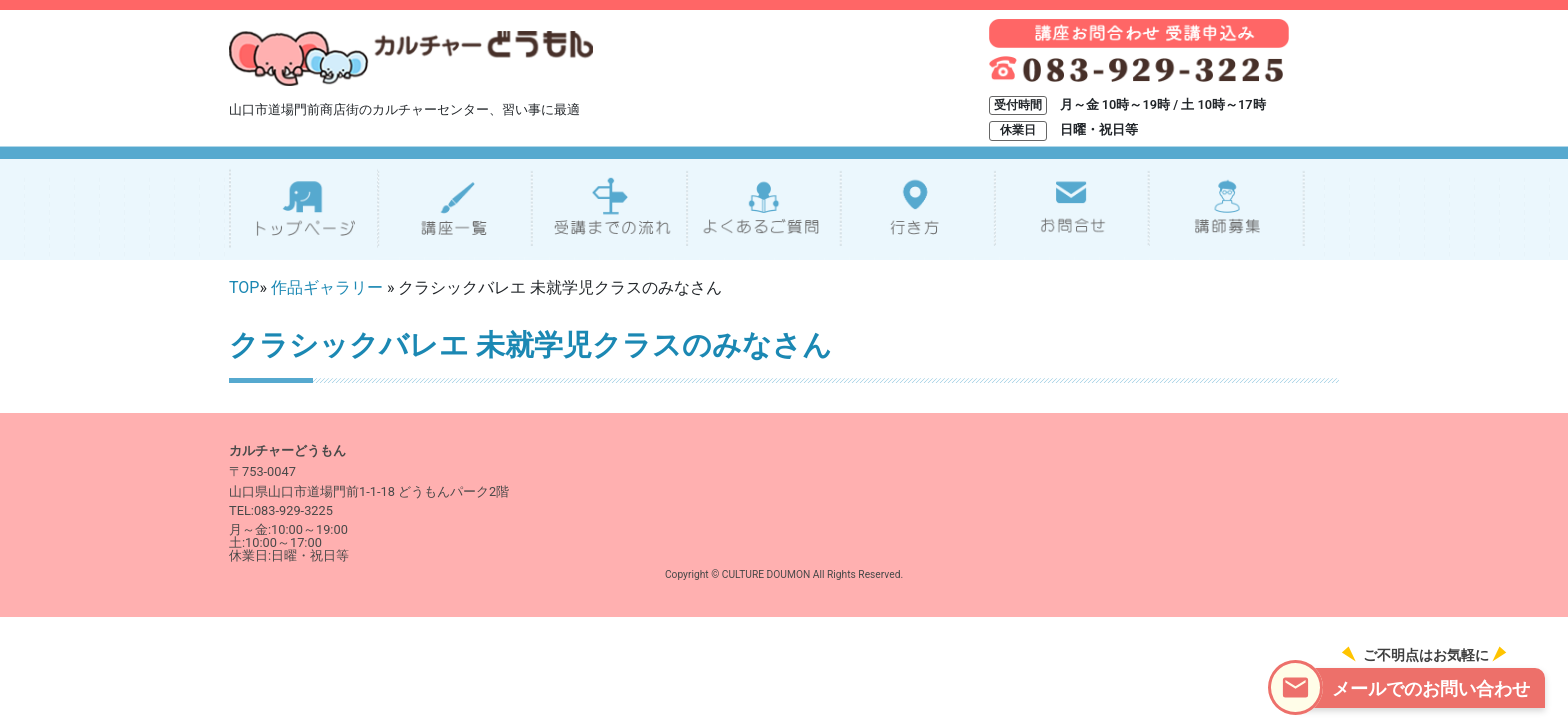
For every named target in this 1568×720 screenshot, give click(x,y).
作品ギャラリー (327, 287)
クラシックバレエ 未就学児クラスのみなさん (530, 345)
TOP (244, 287)
